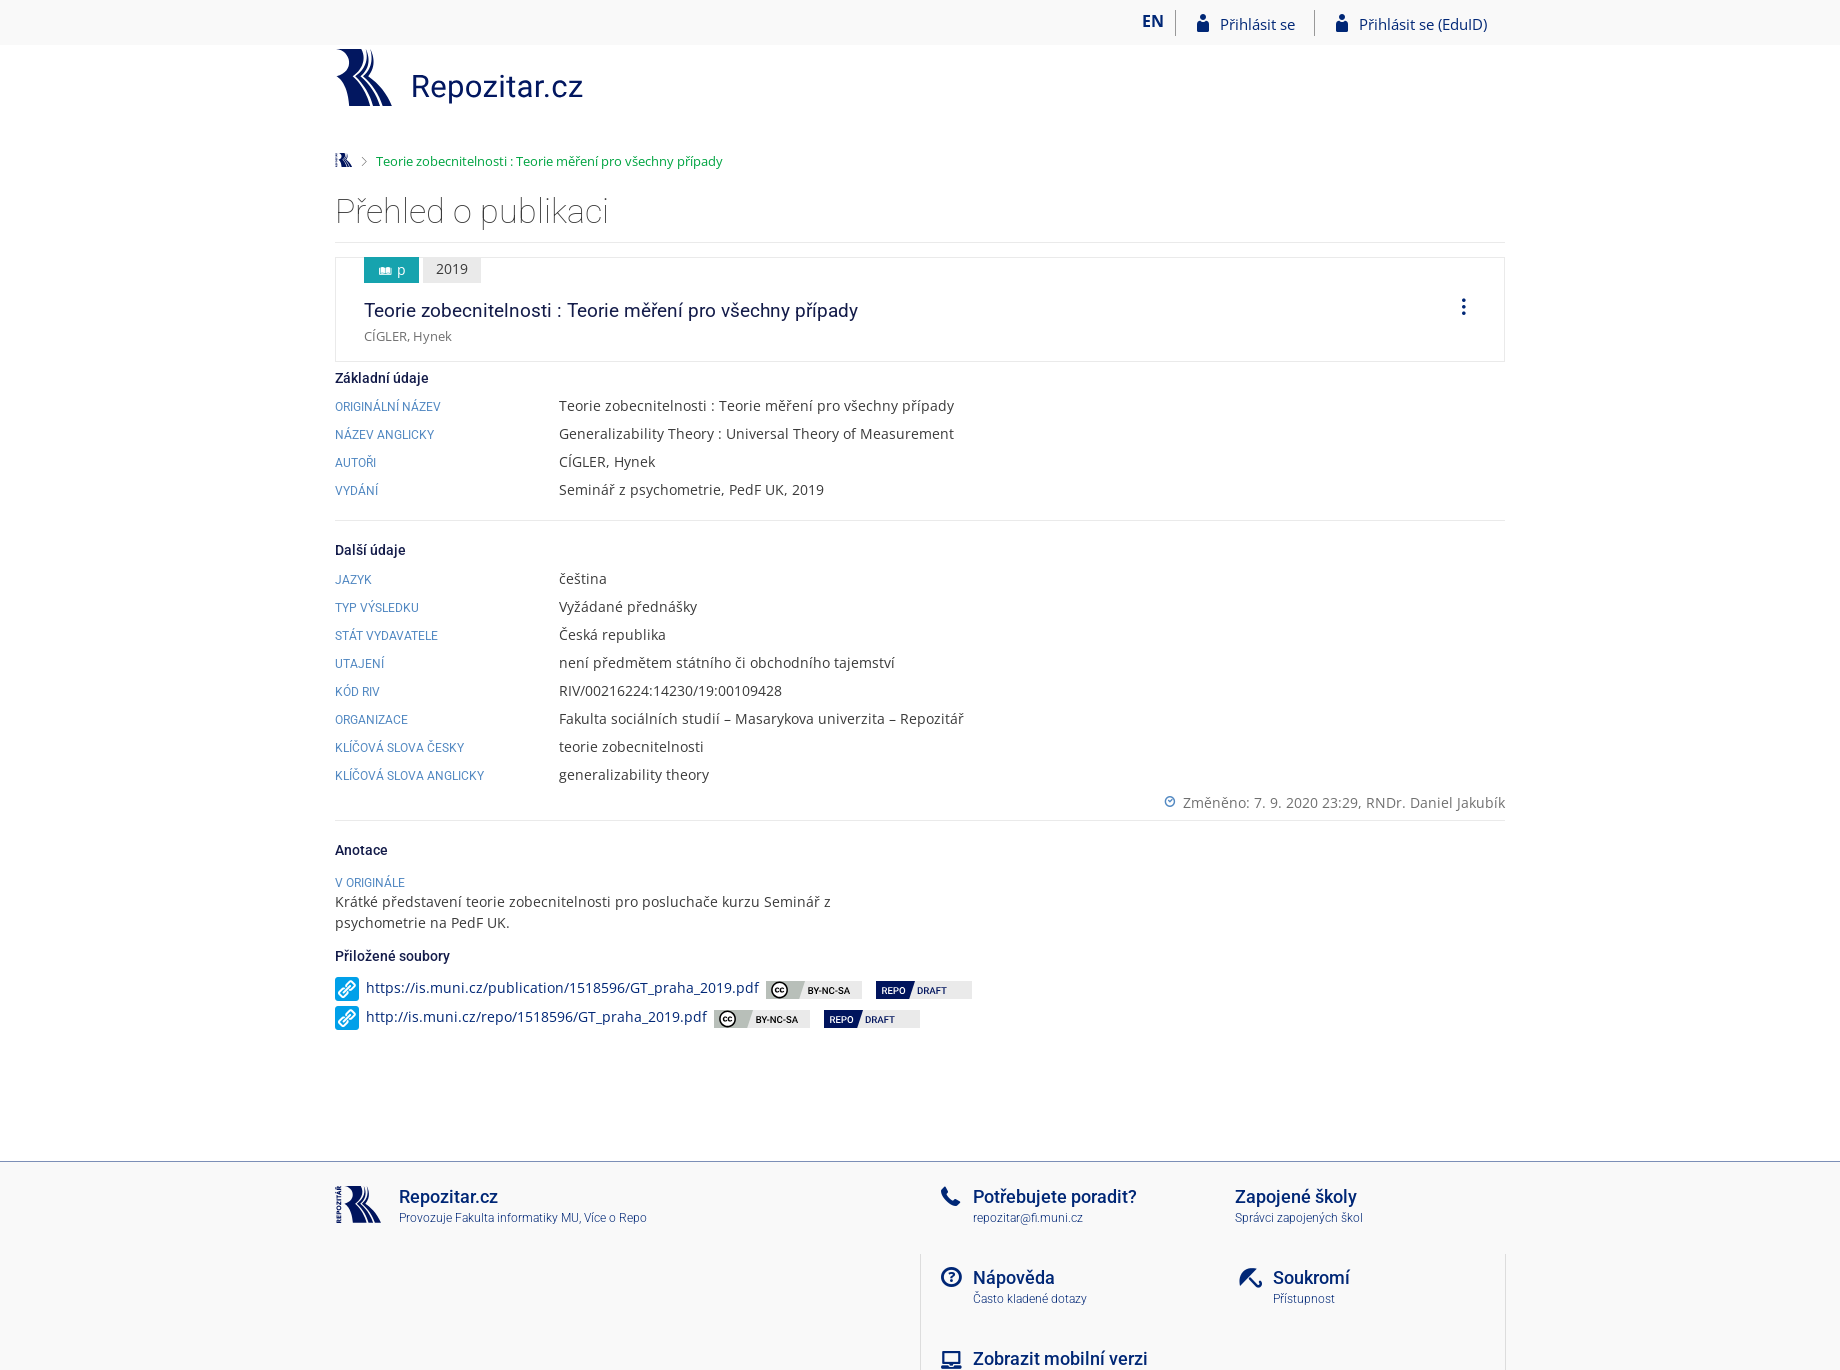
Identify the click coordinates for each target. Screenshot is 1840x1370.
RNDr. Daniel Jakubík (1435, 802)
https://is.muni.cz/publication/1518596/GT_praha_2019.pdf (562, 987)
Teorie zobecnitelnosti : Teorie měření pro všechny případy (549, 161)
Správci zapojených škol (1299, 1218)
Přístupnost (1304, 1299)
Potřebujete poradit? (1055, 1196)
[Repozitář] (460, 77)
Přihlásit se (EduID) (1423, 24)
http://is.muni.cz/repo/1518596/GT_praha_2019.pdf (536, 1016)
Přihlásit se (1257, 24)
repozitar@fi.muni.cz (1028, 1218)
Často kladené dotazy (1030, 1299)
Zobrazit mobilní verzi (1060, 1358)
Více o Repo (615, 1218)
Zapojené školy (1296, 1196)
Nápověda (1014, 1277)
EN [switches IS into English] (1153, 21)
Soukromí (1311, 1277)
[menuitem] (1457, 310)
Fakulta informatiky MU (517, 1218)
